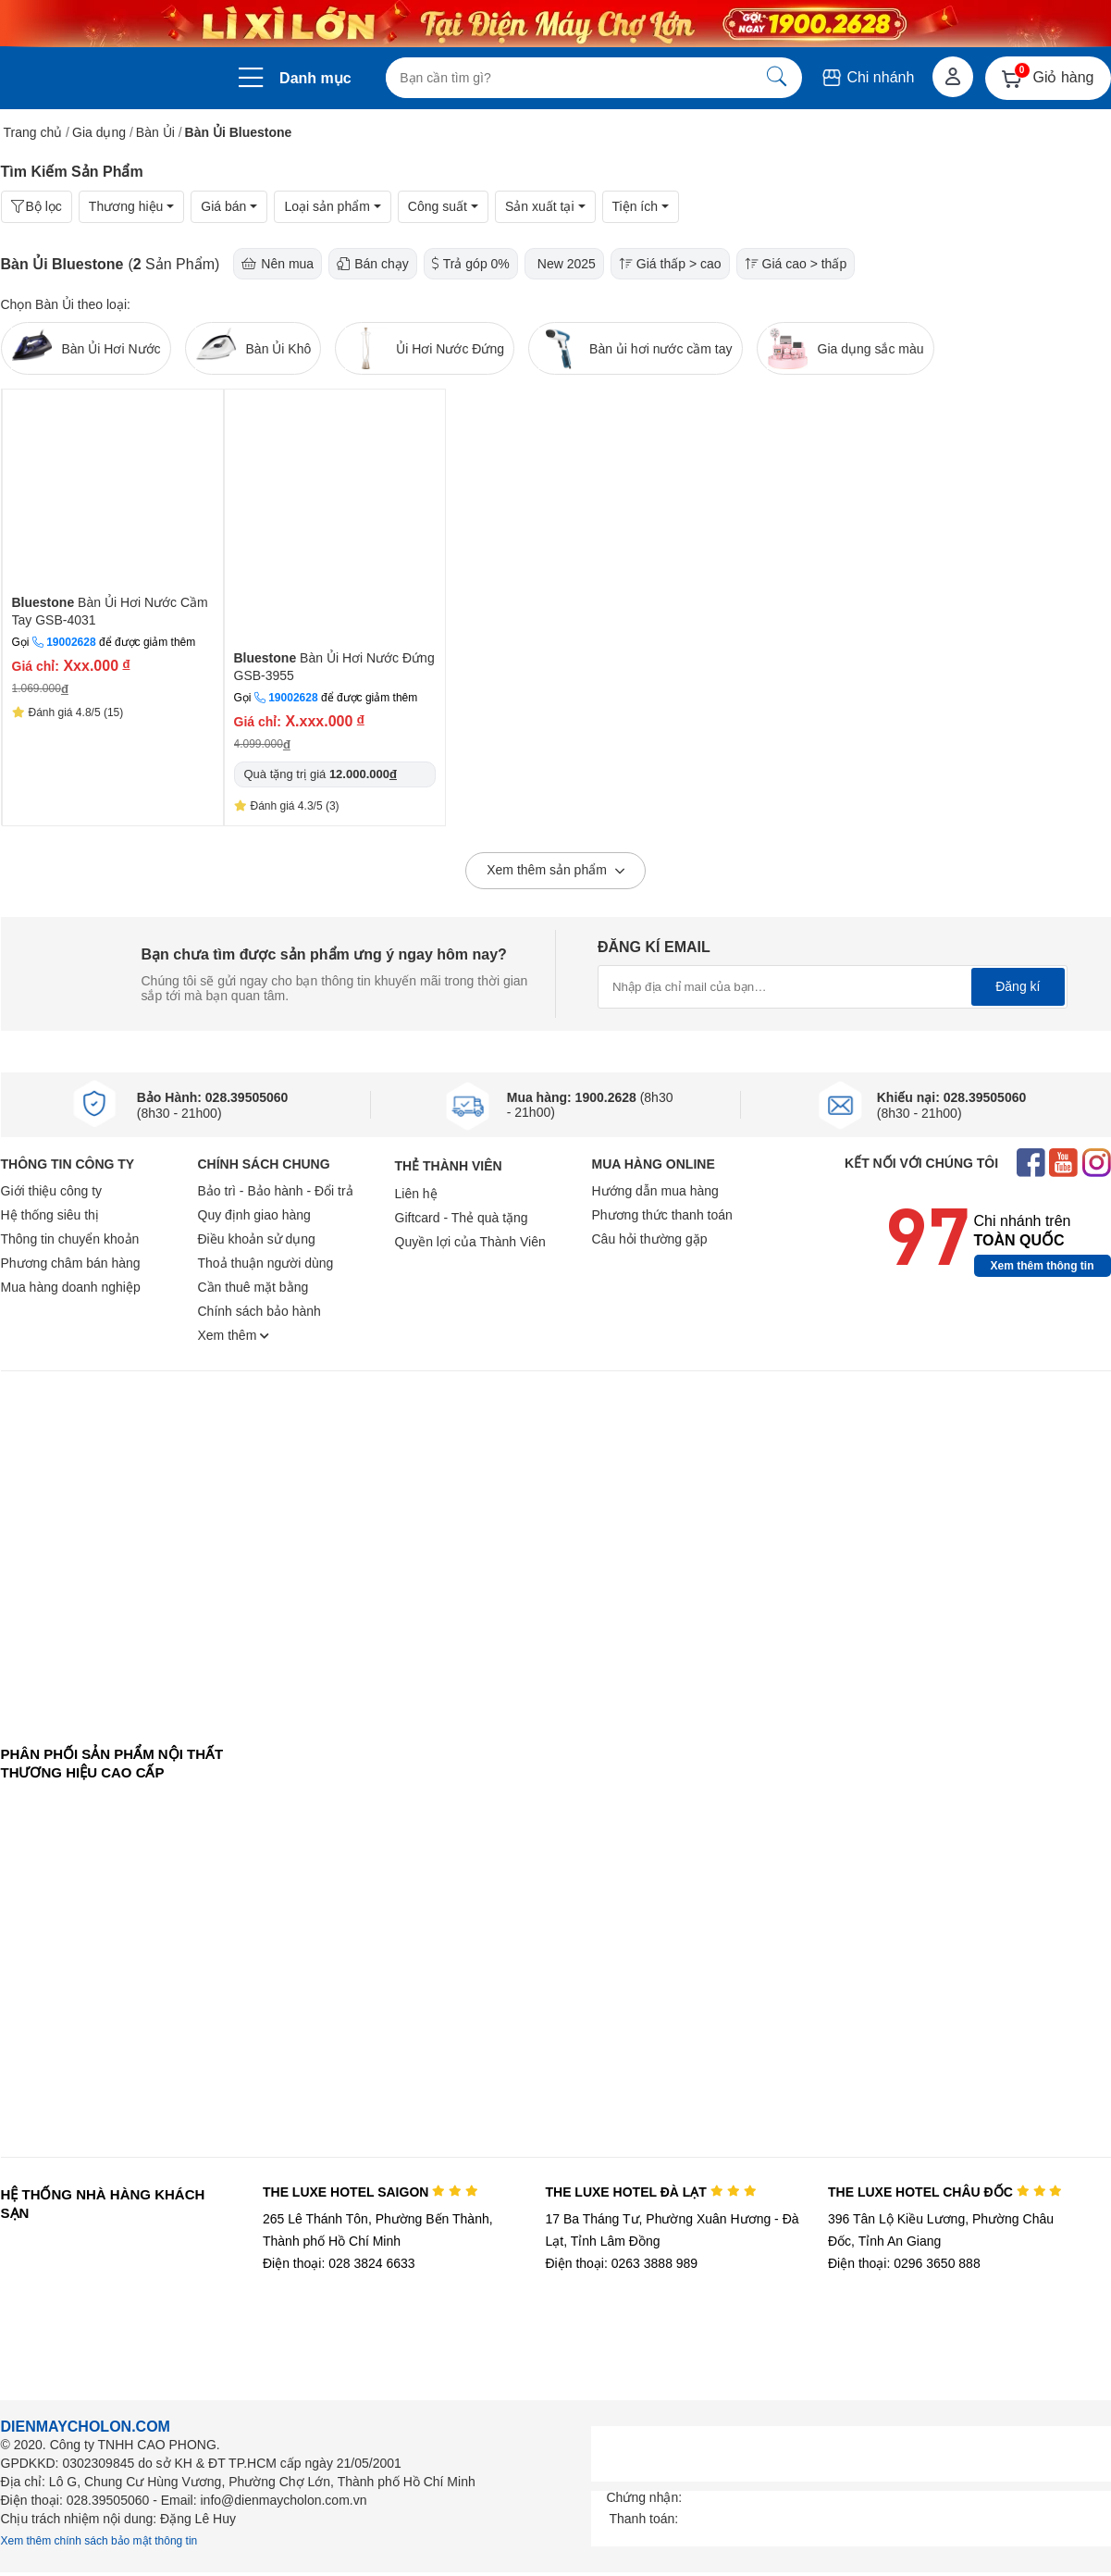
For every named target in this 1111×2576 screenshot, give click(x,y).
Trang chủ (33, 132)
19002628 (70, 642)
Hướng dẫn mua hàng (655, 1190)
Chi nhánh (867, 77)
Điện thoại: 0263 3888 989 (621, 2263)
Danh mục (315, 78)
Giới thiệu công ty (52, 1190)
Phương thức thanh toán (662, 1215)
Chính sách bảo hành (259, 1311)
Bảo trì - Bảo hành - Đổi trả (275, 1190)
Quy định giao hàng (254, 1215)
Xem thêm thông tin (1042, 1265)
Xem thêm (234, 1335)
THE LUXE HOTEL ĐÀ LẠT (650, 2192)
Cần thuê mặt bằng (253, 1287)
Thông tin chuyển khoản (70, 1239)
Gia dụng (99, 132)
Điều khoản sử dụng (256, 1239)
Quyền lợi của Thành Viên (470, 1241)
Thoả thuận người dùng (266, 1263)
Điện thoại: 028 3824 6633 (339, 2263)
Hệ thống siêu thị (50, 1215)
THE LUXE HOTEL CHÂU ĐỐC (945, 2192)
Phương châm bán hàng (71, 1263)
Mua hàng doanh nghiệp (71, 1287)
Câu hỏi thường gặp (650, 1239)
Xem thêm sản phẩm (555, 871)
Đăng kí (1017, 986)
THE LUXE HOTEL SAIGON (370, 2192)
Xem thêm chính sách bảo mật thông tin (99, 2540)
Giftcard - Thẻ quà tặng (461, 1217)
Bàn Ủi (155, 132)
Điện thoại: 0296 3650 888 (904, 2263)
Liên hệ (416, 1193)
